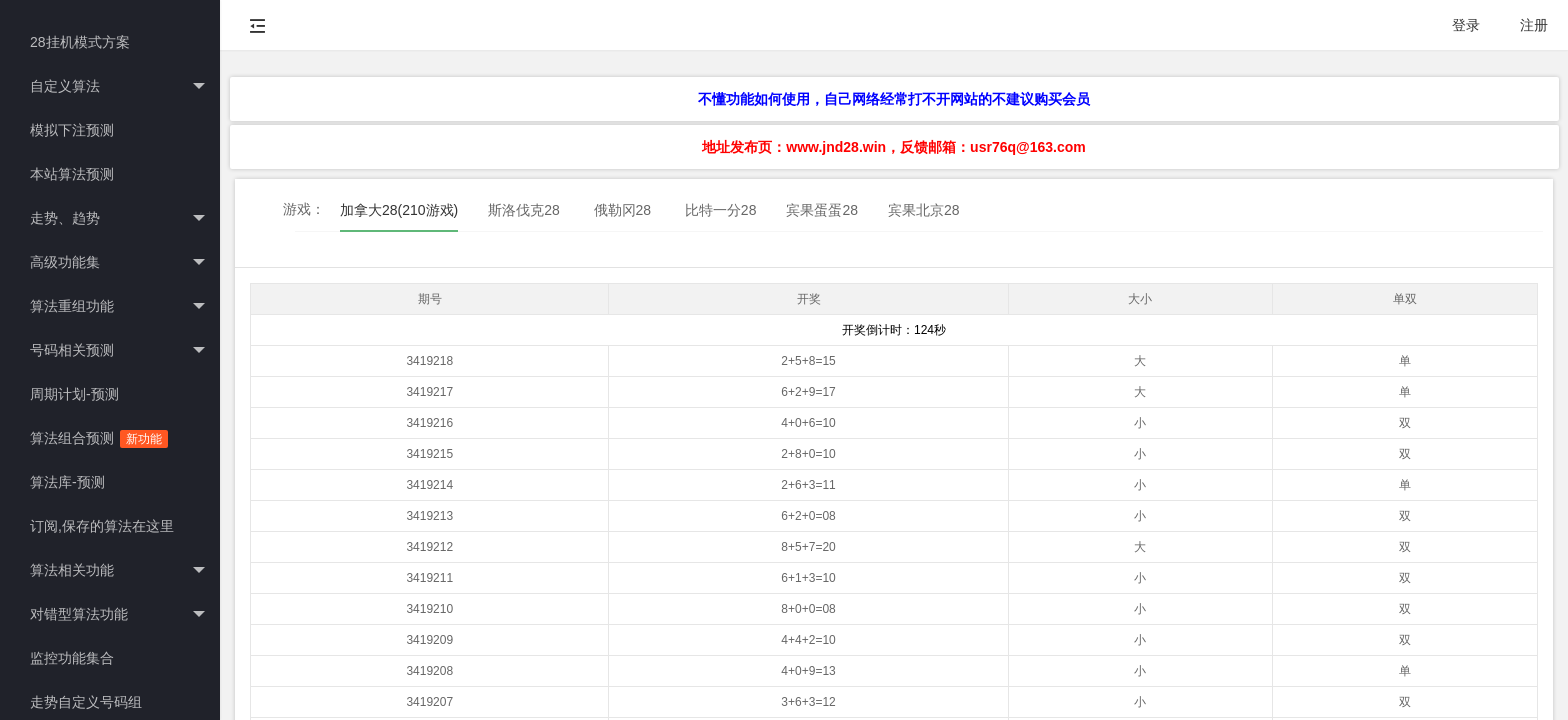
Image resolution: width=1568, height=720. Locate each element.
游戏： (304, 209)
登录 (1466, 25)
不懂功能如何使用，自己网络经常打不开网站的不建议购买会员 (894, 99)
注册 (1534, 25)
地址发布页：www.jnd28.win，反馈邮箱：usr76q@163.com (893, 147)
